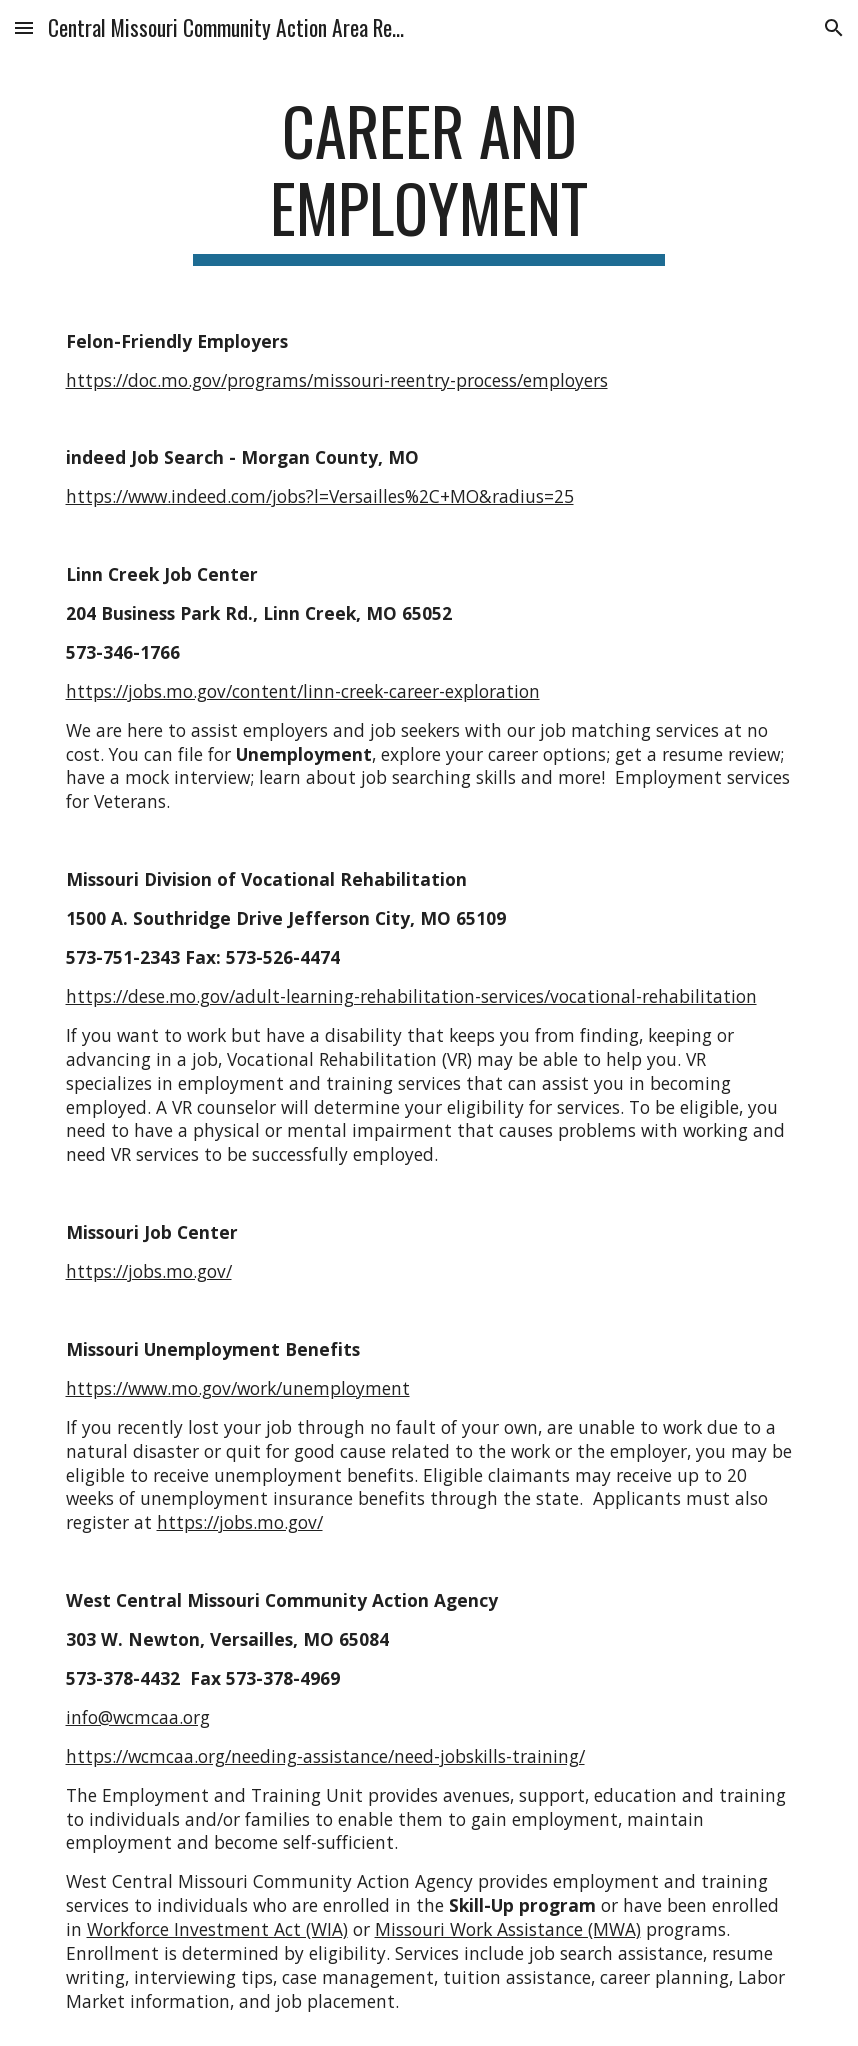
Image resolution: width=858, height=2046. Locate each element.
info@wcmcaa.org (138, 1717)
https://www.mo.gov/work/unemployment (238, 1388)
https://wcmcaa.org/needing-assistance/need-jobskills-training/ (325, 1756)
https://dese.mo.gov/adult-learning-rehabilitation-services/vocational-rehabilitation (411, 996)
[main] (429, 179)
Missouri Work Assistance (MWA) (508, 1929)
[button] (24, 27)
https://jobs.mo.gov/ (149, 1271)
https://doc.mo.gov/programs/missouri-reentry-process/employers (337, 380)
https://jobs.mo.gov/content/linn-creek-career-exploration (303, 691)
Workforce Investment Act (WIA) (217, 1929)
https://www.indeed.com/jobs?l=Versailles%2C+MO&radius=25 (320, 496)
